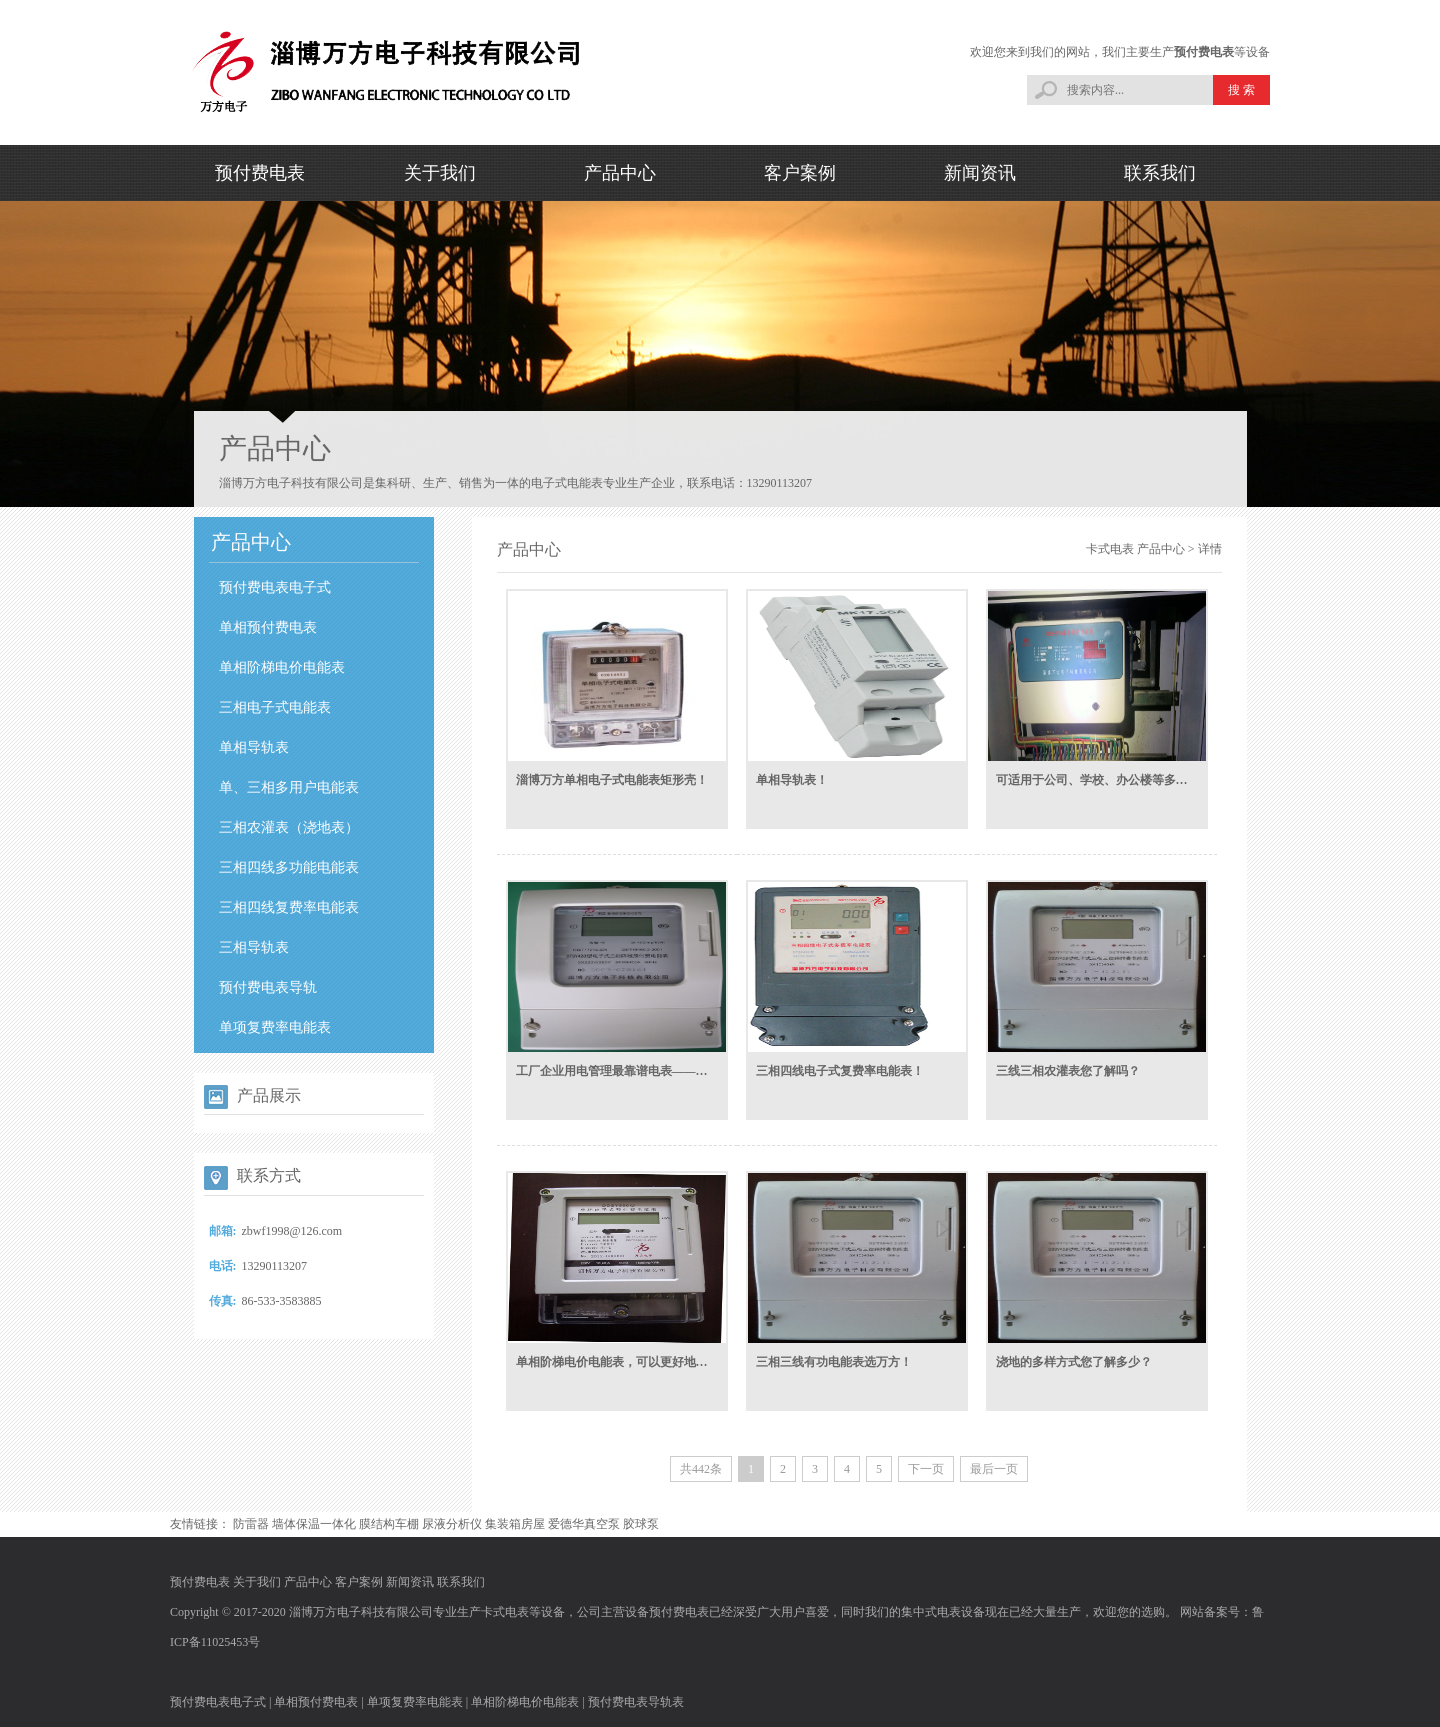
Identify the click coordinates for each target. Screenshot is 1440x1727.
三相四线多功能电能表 (289, 867)
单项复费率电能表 (275, 1027)
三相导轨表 (254, 947)
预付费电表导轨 (268, 987)
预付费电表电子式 (275, 587)
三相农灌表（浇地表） (289, 827)
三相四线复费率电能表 (289, 907)
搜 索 (1241, 90)
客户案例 (800, 173)
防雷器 (251, 1524)
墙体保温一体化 (314, 1524)
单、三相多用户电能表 (289, 787)
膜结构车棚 (389, 1524)
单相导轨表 (254, 747)
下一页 (926, 1469)
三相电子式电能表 (275, 707)
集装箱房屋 (515, 1524)
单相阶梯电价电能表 (282, 667)
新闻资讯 (980, 173)
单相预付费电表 (268, 627)
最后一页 (994, 1469)
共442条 (701, 1469)
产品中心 (620, 173)
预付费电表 (1204, 52)
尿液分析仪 (452, 1524)
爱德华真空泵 (584, 1524)
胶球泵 (641, 1524)
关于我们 (440, 173)
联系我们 (1160, 173)
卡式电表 (1110, 549)
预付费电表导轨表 (636, 1702)
